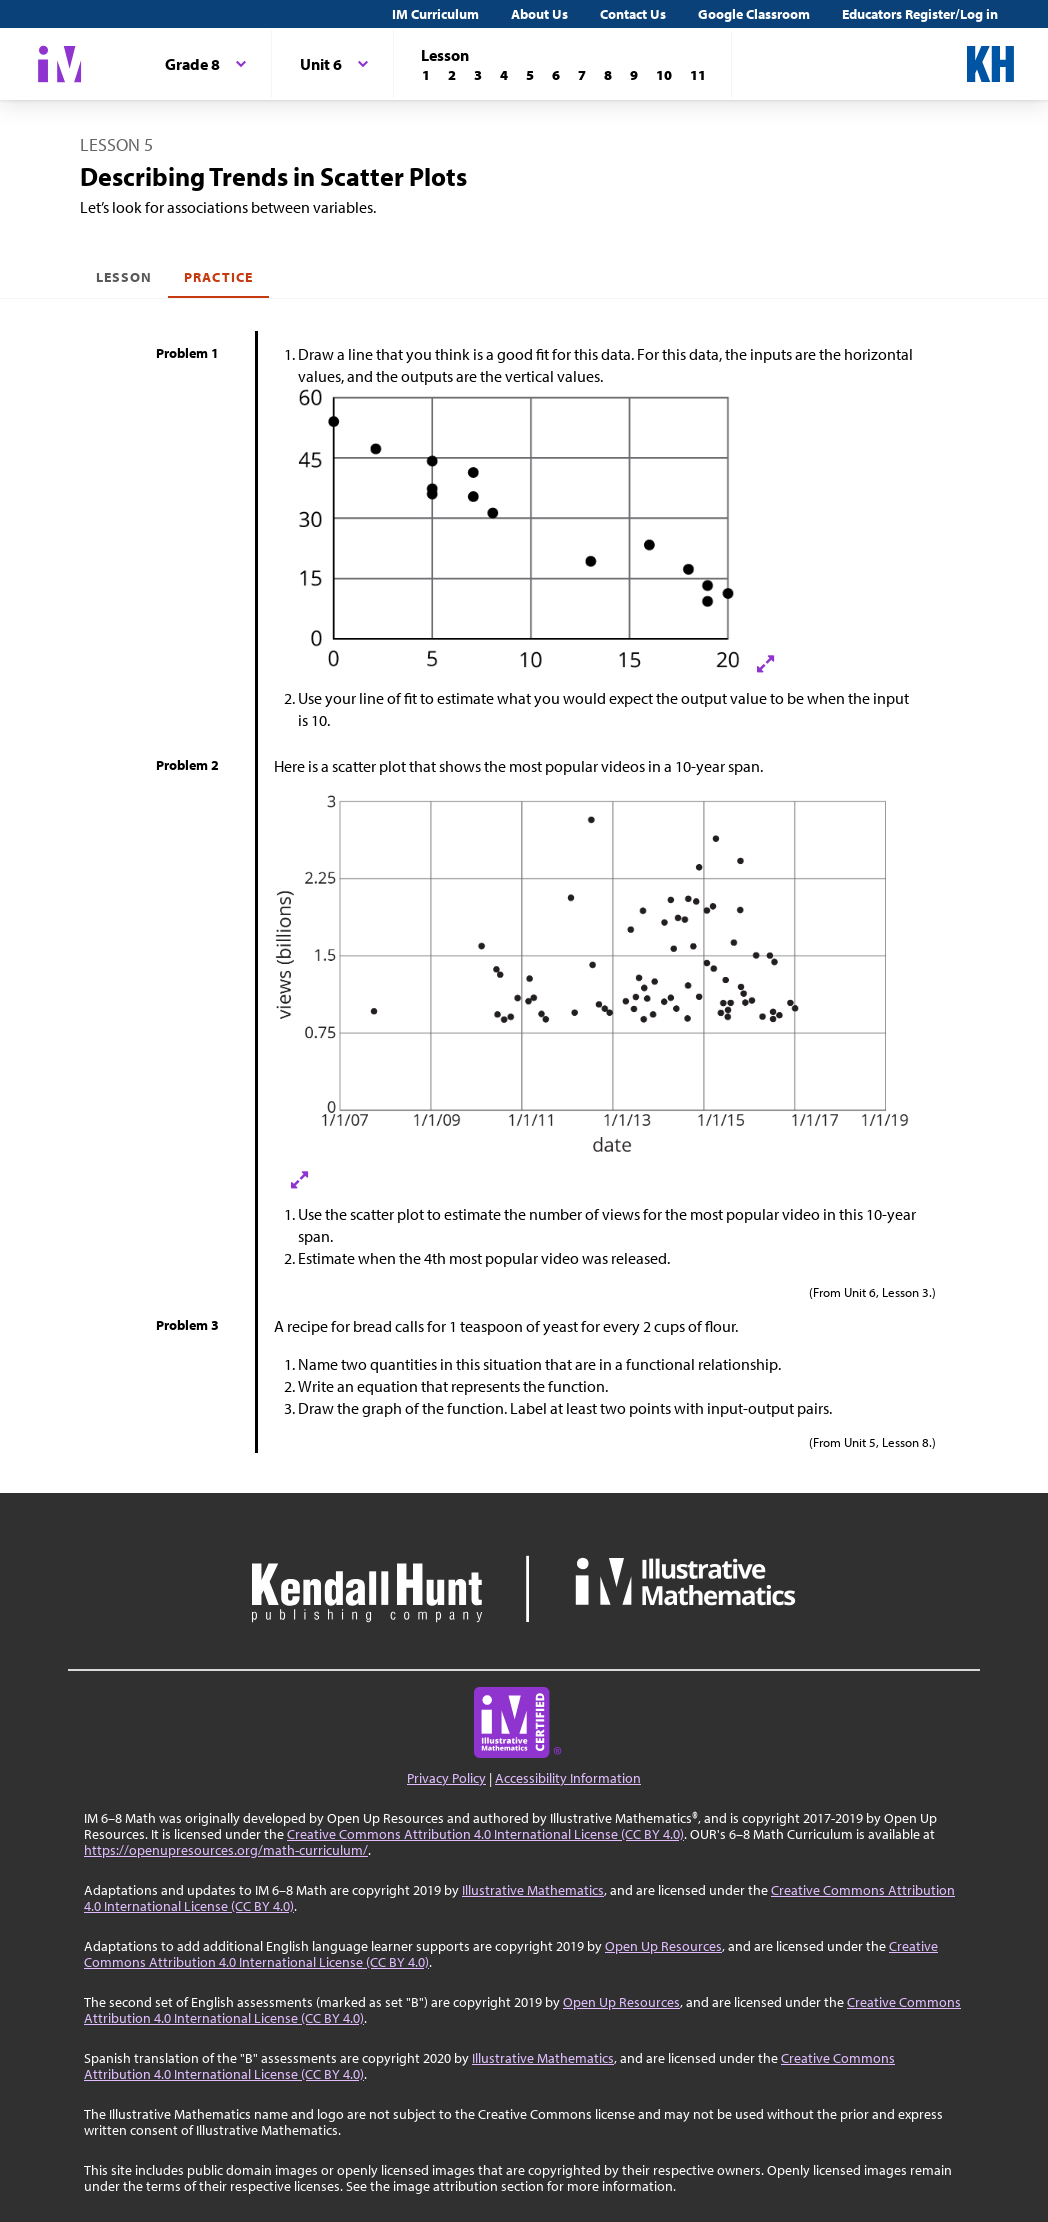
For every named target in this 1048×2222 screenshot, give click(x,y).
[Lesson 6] (556, 75)
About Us (539, 14)
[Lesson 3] (478, 75)
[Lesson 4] (504, 75)
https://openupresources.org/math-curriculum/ (226, 1850)
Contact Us (633, 14)
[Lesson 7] (582, 75)
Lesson (124, 277)
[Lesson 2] (452, 75)
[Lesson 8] (608, 75)
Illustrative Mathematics (533, 1890)
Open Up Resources (663, 1946)
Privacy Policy (446, 1778)
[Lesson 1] (426, 75)
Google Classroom (754, 14)
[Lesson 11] (698, 75)
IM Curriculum (435, 14)
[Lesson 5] (530, 75)
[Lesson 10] (664, 75)
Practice (218, 277)
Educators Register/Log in (920, 14)
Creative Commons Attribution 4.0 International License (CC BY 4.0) (485, 1834)
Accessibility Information (568, 1778)
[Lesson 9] (634, 75)
